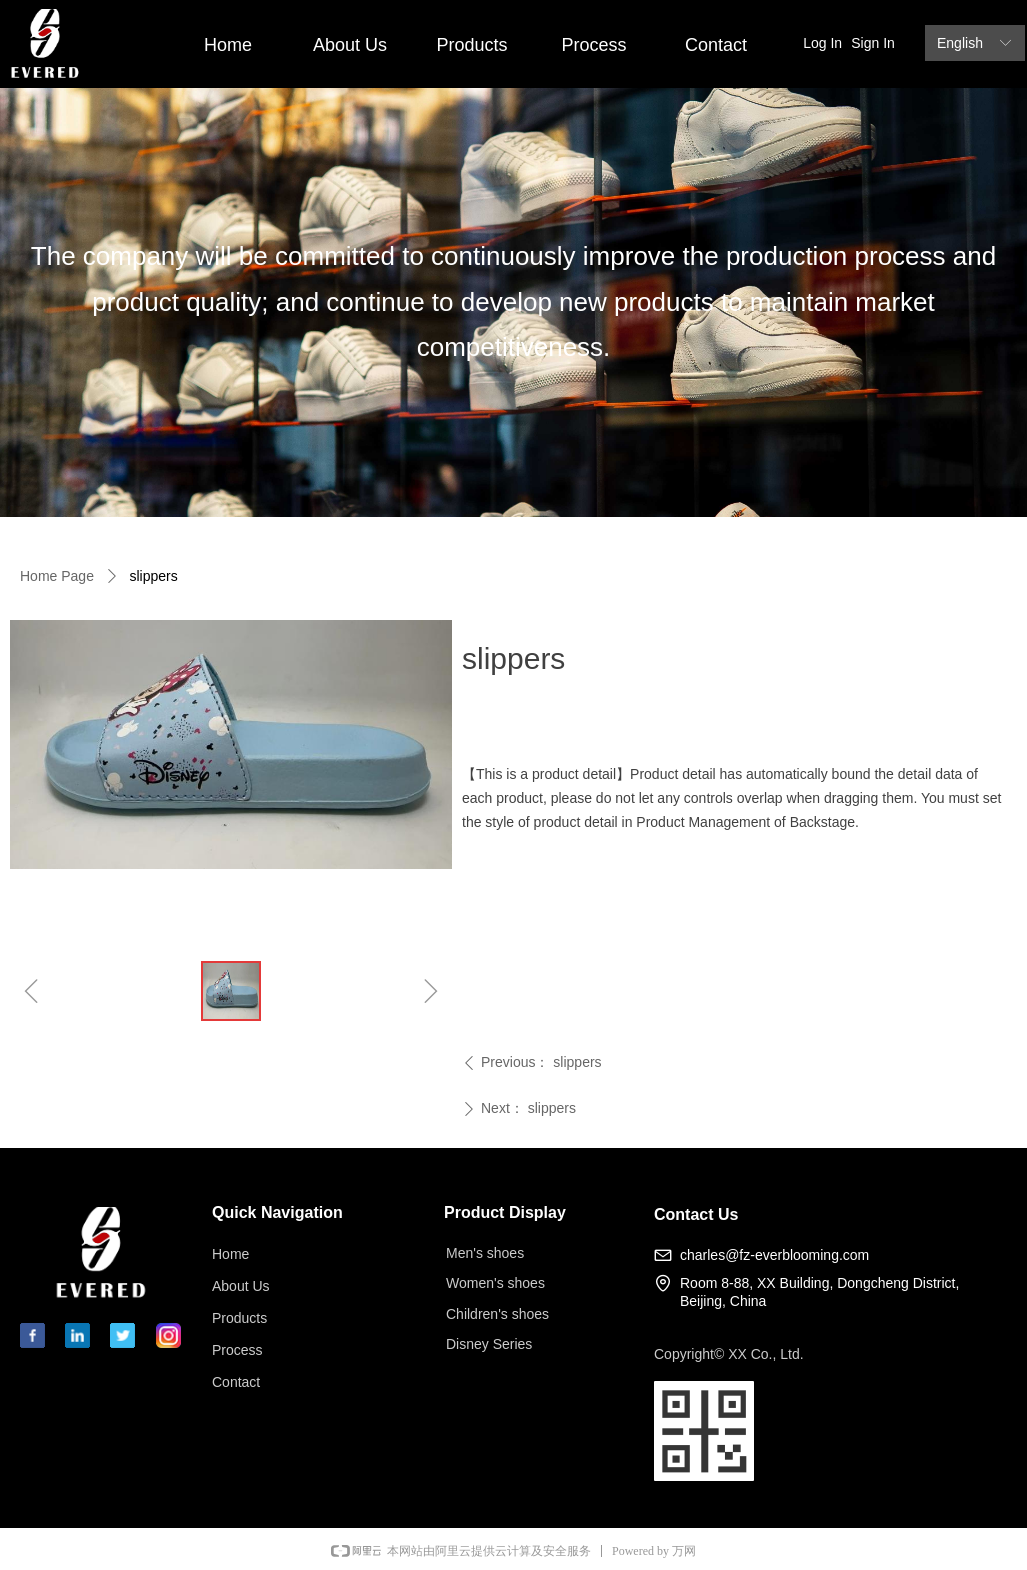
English (960, 43)
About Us (350, 45)
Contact (716, 45)
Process (593, 45)
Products (471, 45)
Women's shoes (495, 1283)
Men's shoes (485, 1253)
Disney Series (489, 1344)
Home (228, 45)
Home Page (57, 576)
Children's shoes (497, 1314)
